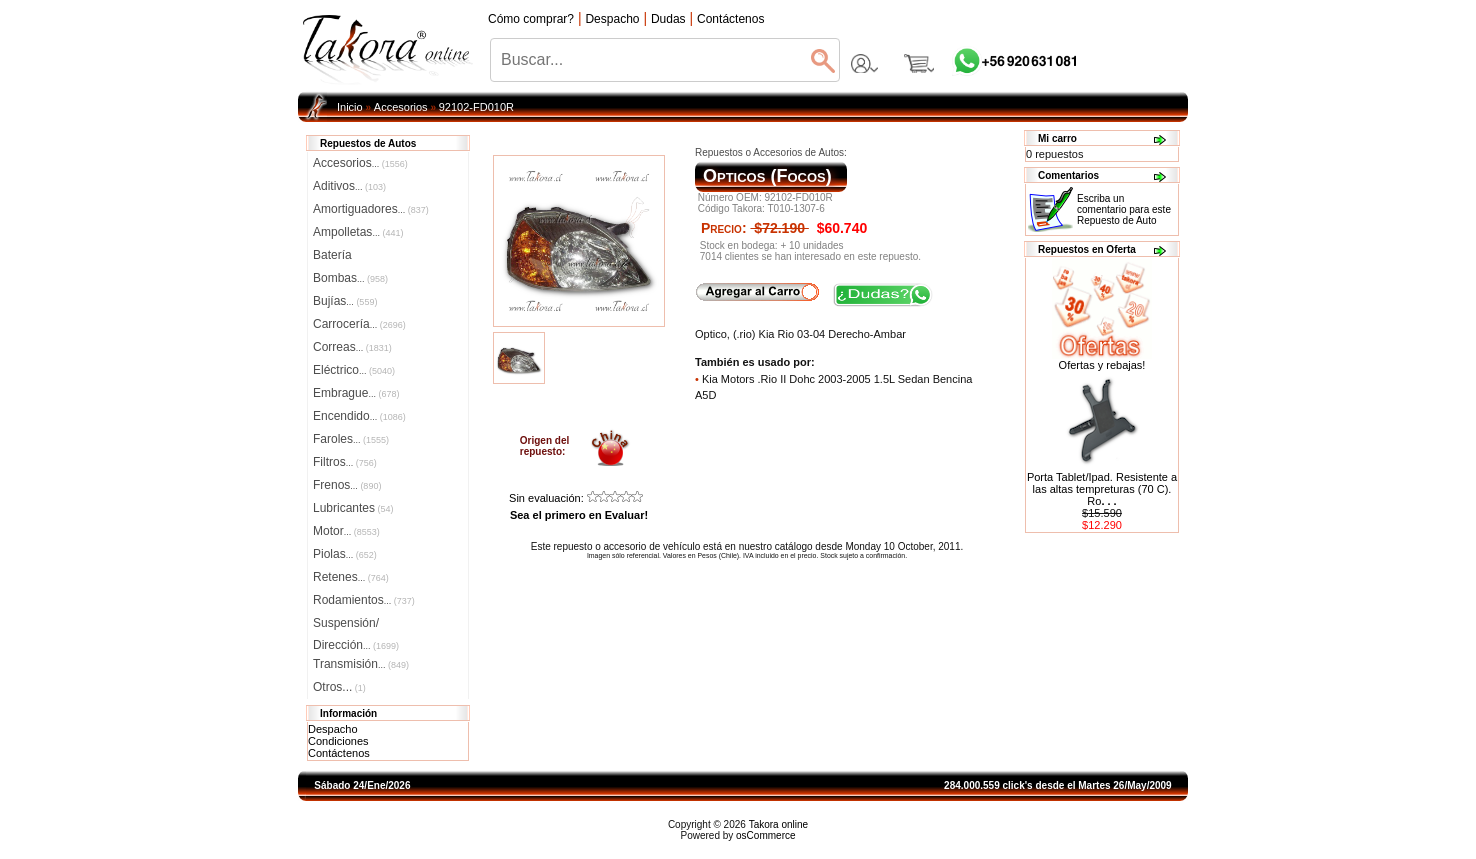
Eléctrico (354, 370)
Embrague (356, 393)
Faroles (351, 439)
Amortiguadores (371, 209)
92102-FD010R (476, 107)
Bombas (350, 278)
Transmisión (361, 664)
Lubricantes (353, 508)
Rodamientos (364, 600)
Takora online (778, 824)
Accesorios (401, 107)
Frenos (347, 485)
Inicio (350, 107)
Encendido (359, 416)
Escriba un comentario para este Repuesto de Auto (1124, 209)
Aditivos (349, 186)
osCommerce (765, 835)
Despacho (333, 729)
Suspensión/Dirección (356, 625)
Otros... (339, 687)
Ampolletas (358, 232)
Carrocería (359, 324)
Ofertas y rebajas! (1102, 365)
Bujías (345, 301)
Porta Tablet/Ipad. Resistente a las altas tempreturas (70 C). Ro (1102, 489)
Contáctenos (339, 753)
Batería (332, 255)
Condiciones (338, 741)
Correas (352, 347)
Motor (346, 531)
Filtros (345, 462)
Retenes (351, 577)
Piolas (345, 554)
